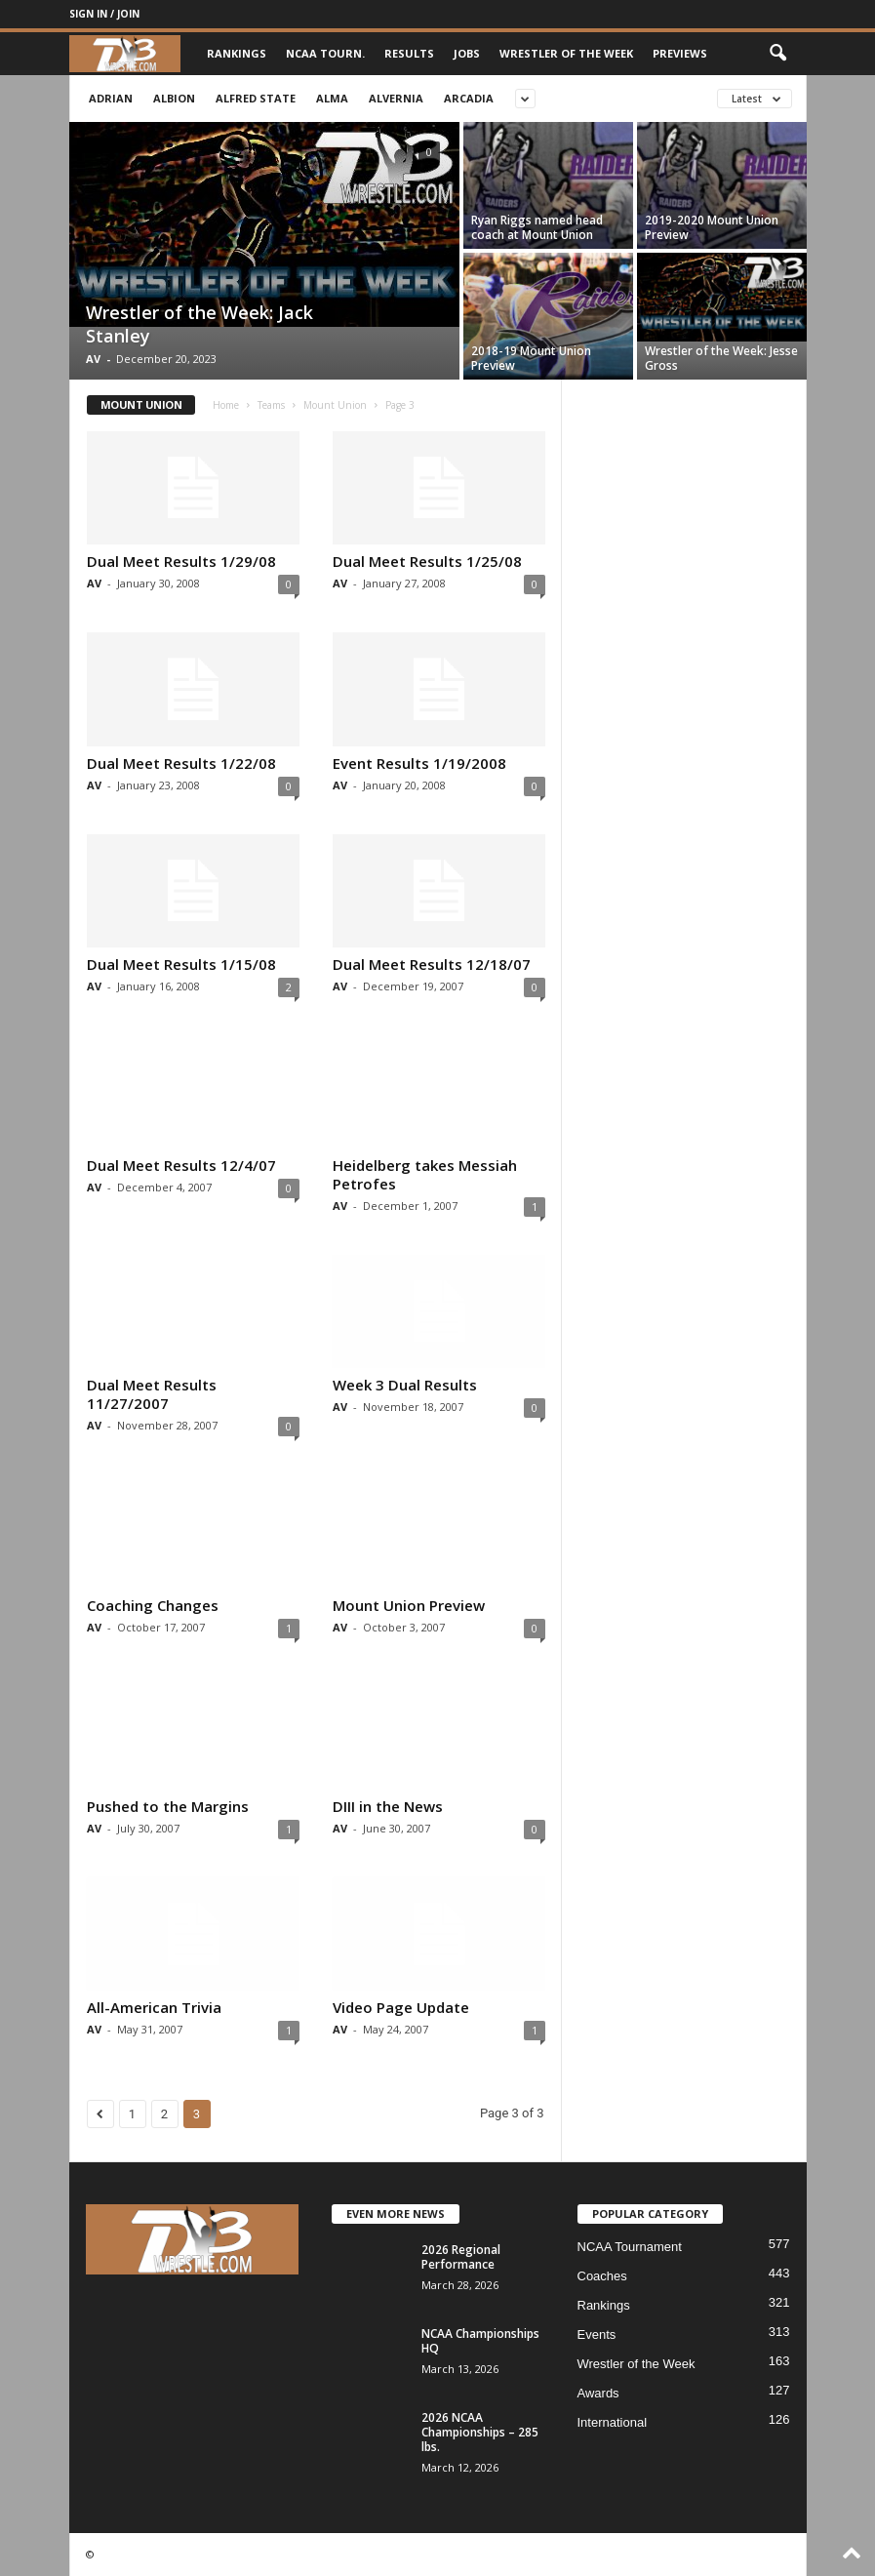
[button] (777, 53)
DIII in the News (388, 1806)
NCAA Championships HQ (480, 2340)
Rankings (236, 53)
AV (93, 358)
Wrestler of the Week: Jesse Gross (721, 358)
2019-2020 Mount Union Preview (711, 227)
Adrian (111, 98)
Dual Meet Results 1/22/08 (181, 763)
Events (596, 2334)
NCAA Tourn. (325, 53)
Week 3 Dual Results (405, 1384)
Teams (271, 405)
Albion (174, 98)
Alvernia (396, 98)
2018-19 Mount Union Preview (531, 358)
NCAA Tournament (629, 2246)
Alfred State (256, 98)
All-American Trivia (154, 2007)
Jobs (467, 53)
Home (226, 405)
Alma (332, 98)
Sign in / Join (104, 13)
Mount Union (335, 405)
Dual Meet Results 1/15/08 (181, 964)
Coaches (602, 2276)
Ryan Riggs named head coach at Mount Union (537, 227)
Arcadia (469, 98)
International (612, 2422)
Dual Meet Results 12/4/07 (181, 1165)
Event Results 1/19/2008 (419, 763)
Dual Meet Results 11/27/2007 (152, 1394)
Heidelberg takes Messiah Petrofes (425, 1174)
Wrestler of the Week (566, 53)
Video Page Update (401, 2007)
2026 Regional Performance (460, 2257)
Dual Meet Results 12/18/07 (432, 964)
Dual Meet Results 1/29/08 (181, 561)
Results (409, 53)
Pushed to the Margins (168, 1806)
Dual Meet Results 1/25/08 (427, 561)
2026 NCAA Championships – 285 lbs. (479, 2432)
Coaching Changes (153, 1605)
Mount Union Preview (409, 1605)
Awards (598, 2393)
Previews (680, 53)
